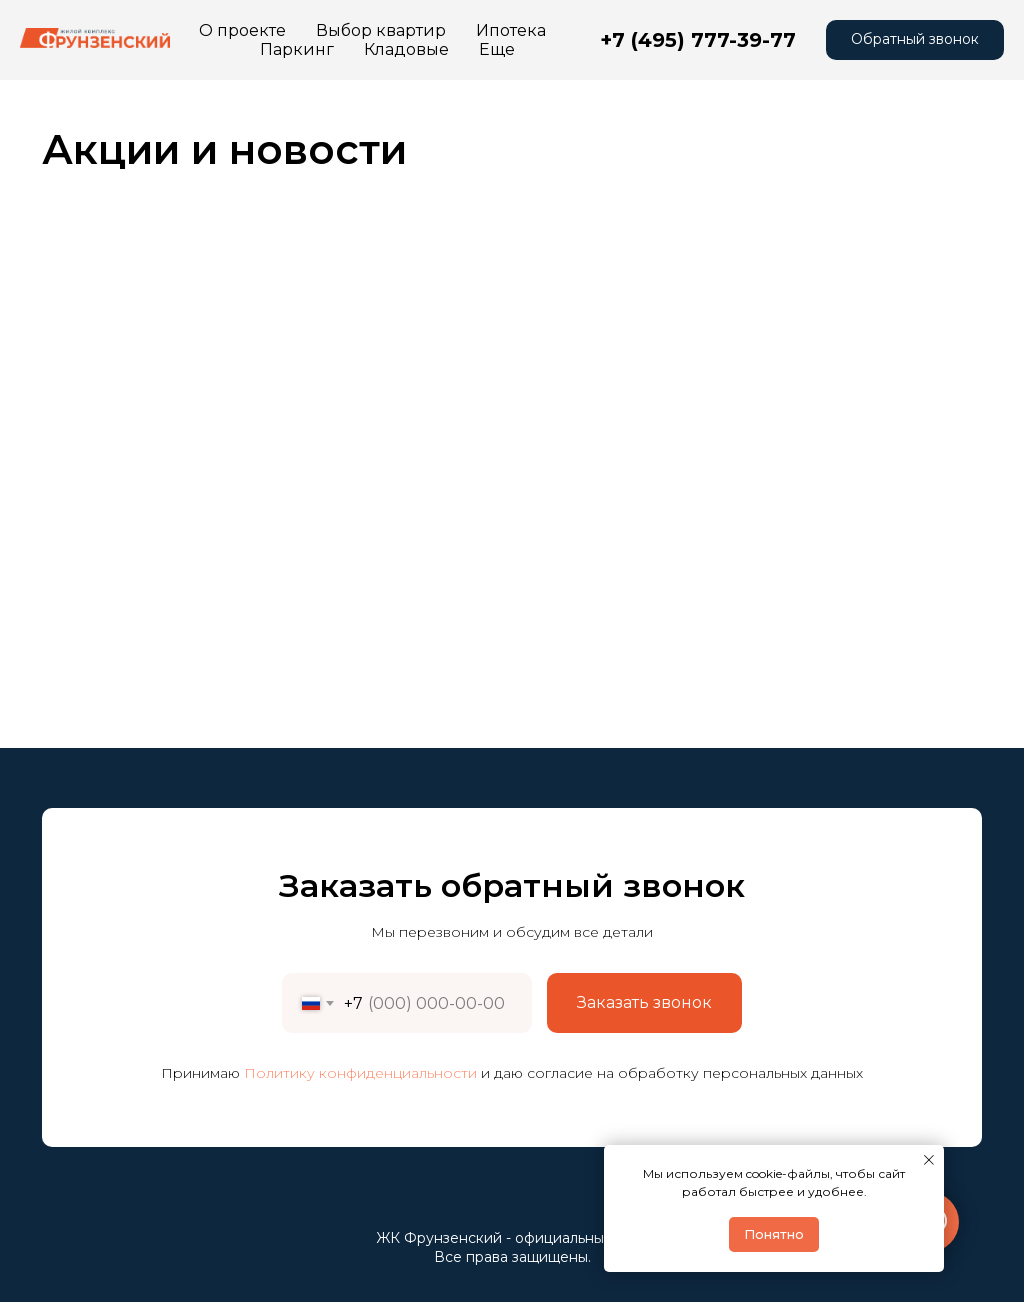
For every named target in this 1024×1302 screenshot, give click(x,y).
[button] (915, 40)
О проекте (242, 30)
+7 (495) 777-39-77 (698, 40)
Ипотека (511, 30)
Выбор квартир (381, 30)
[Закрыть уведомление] (929, 1160)
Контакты (355, 49)
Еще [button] (442, 49)
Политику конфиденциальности (360, 1073)
